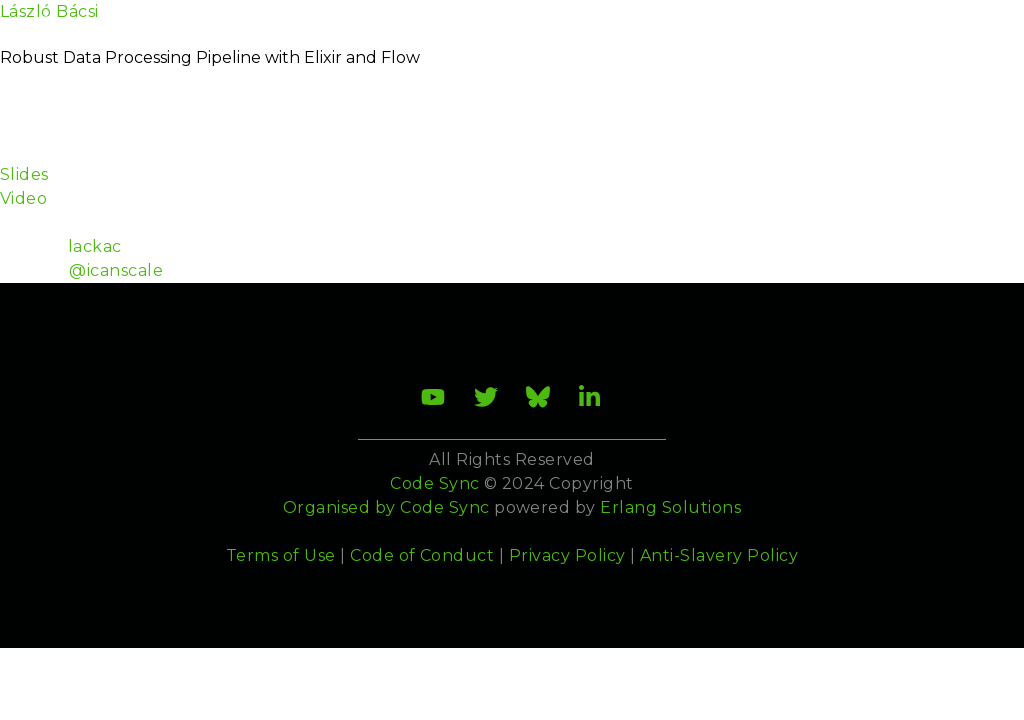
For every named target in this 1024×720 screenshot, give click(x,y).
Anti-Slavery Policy (719, 555)
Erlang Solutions (670, 507)
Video (23, 198)
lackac (95, 246)
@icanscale (116, 270)
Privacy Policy (567, 555)
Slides (24, 174)
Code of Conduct (422, 555)
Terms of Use (281, 555)
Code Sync (444, 507)
